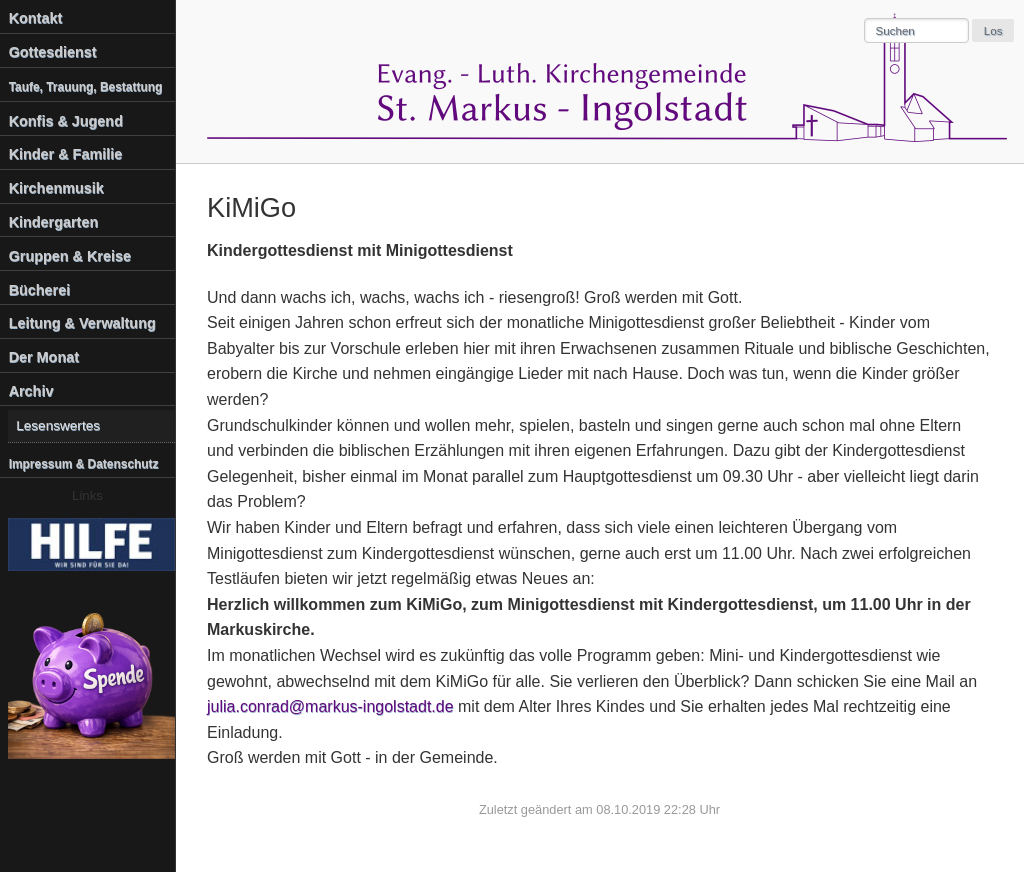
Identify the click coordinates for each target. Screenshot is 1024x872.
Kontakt (36, 18)
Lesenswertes (58, 425)
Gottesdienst (53, 52)
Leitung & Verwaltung (82, 323)
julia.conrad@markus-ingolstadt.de (330, 706)
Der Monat (44, 357)
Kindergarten (54, 222)
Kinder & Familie (66, 154)
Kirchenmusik (56, 188)
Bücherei (40, 290)
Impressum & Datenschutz (84, 464)
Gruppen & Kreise (70, 256)
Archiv (31, 391)
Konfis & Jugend (66, 121)
